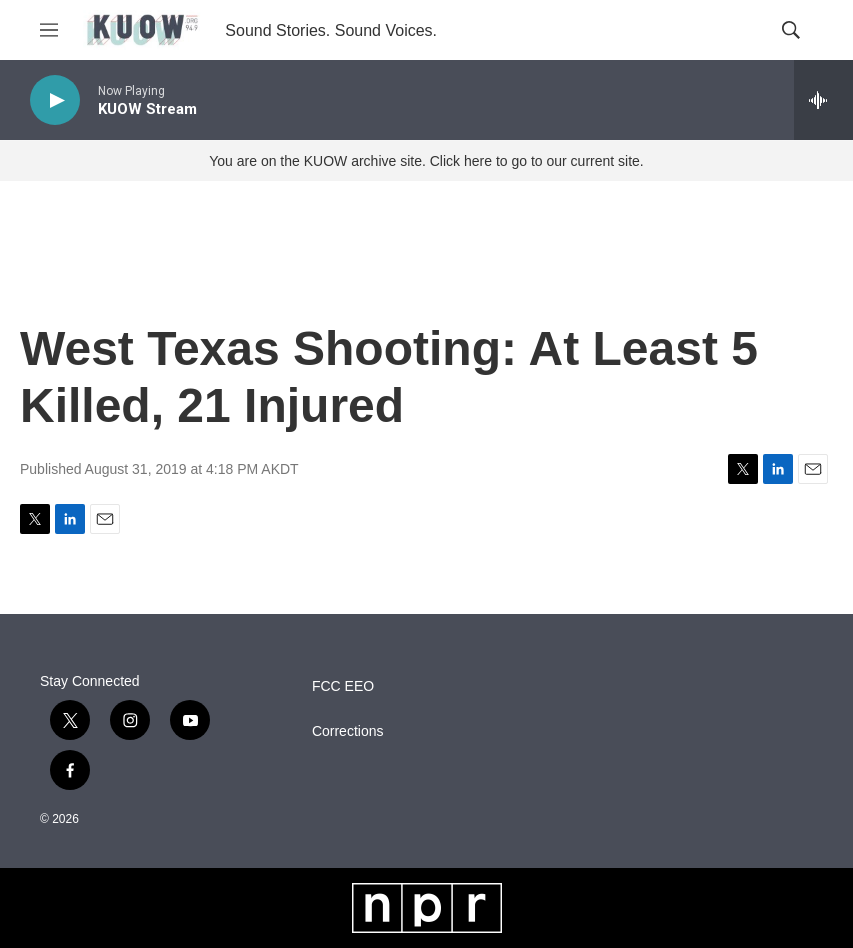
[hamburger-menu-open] (49, 30)
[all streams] (823, 100)
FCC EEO (343, 686)
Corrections (348, 731)
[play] (55, 100)
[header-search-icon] (791, 30)
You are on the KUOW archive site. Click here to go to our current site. (426, 161)
